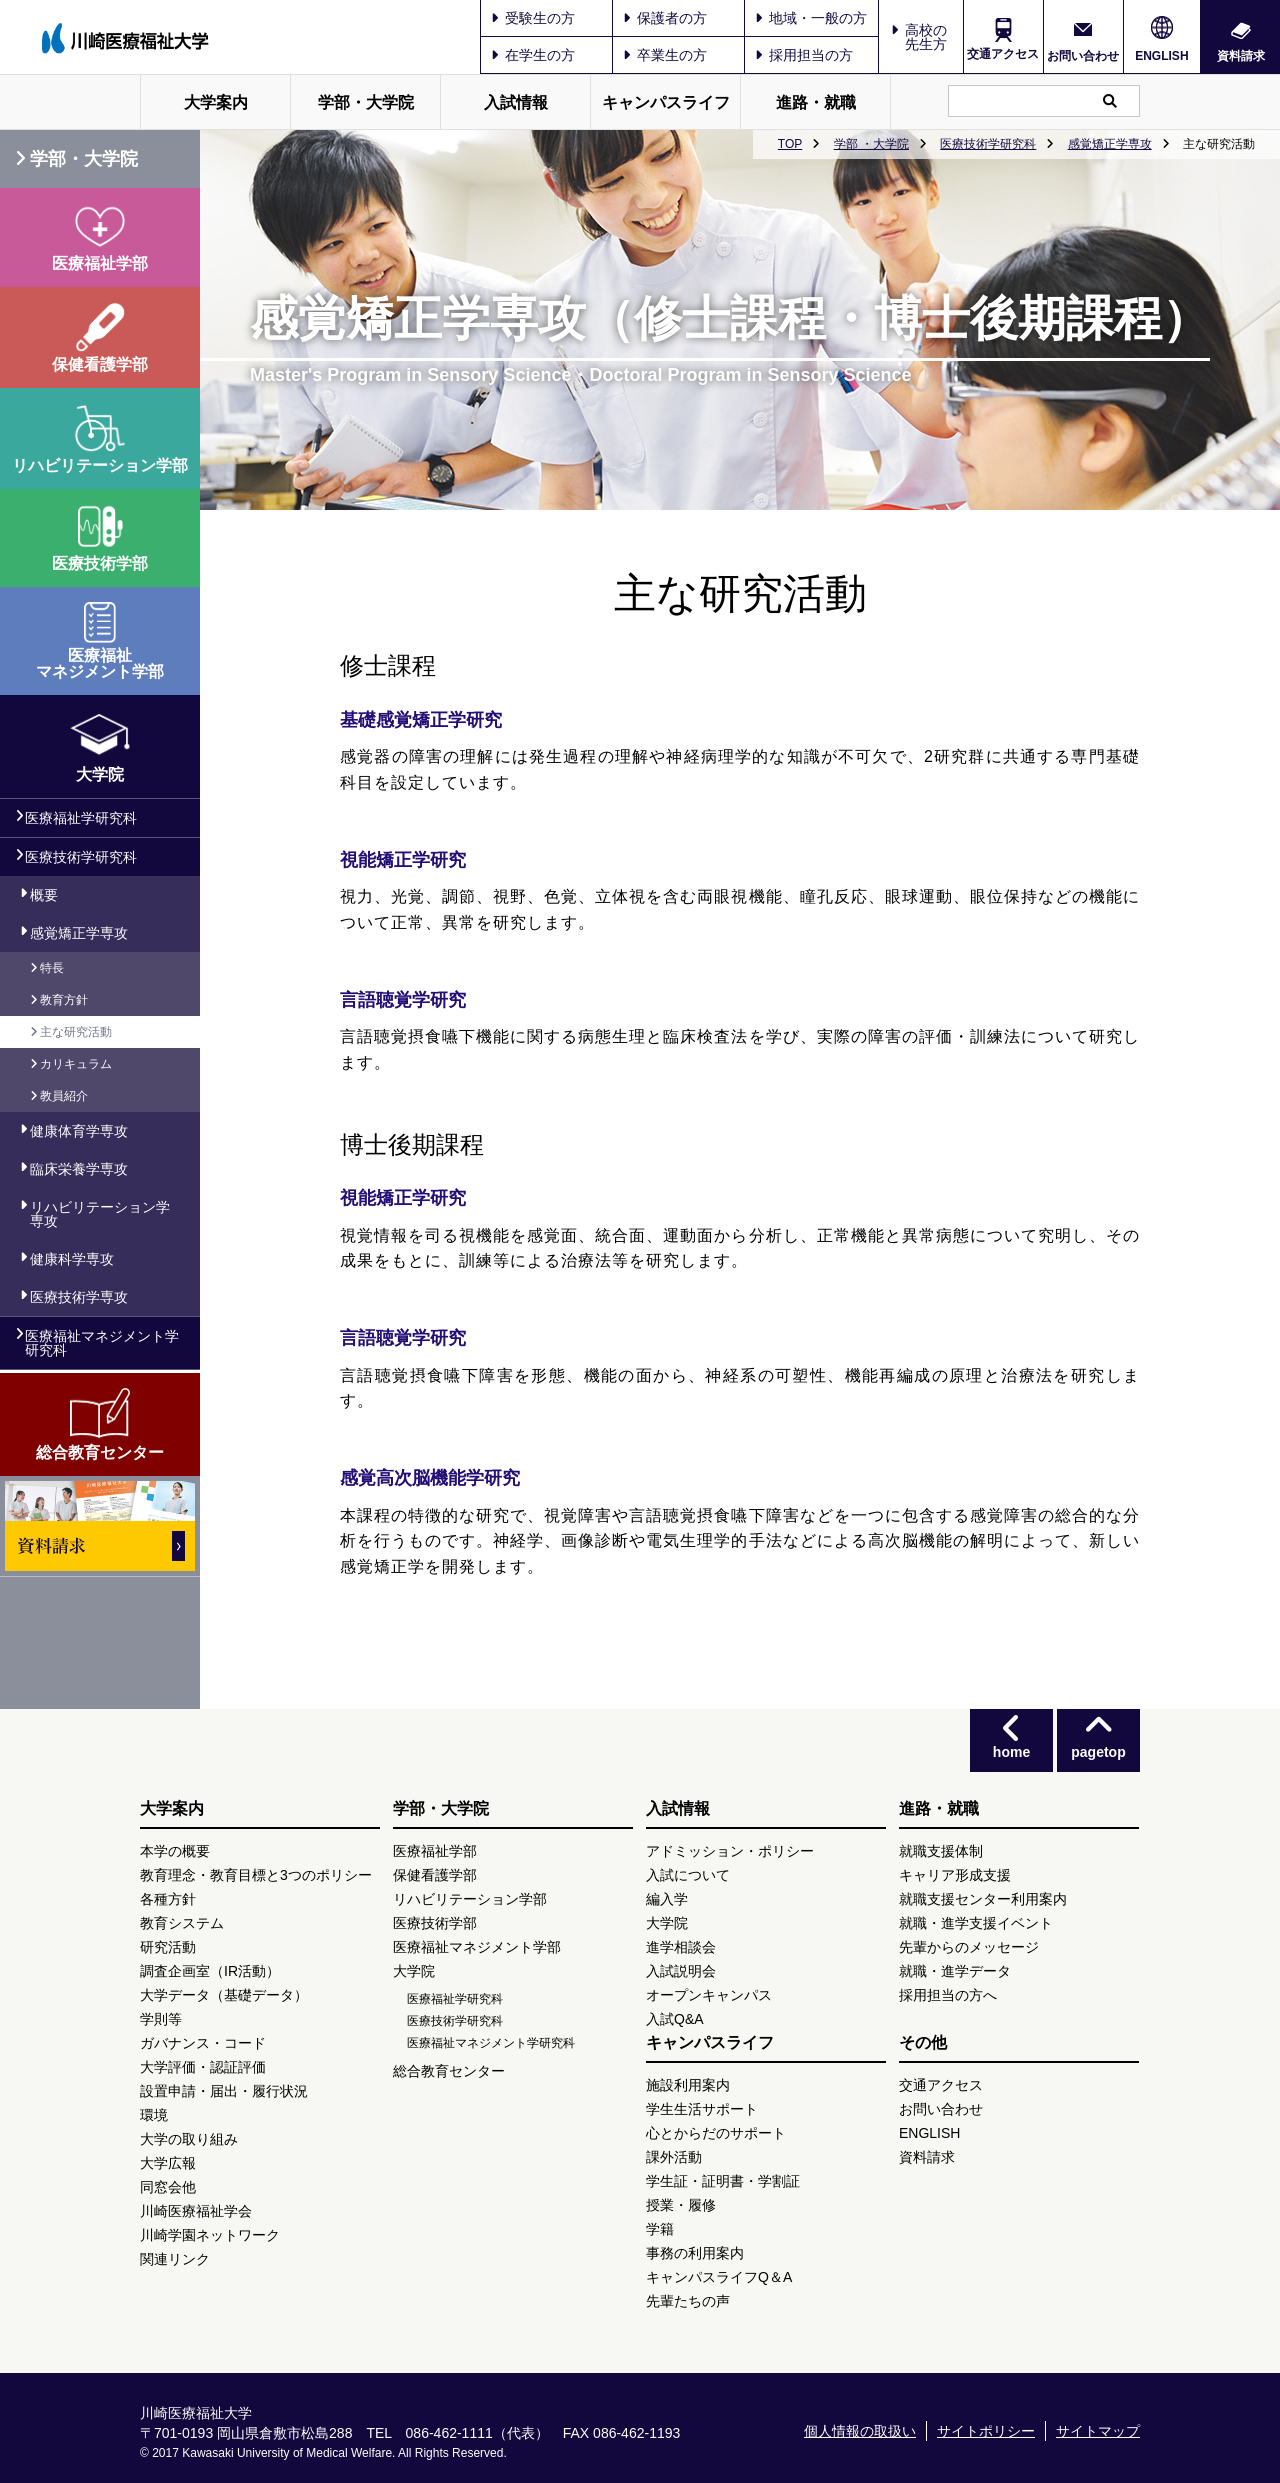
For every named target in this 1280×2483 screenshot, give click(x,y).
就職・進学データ (955, 1971)
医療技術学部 (435, 1923)
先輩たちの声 (688, 2301)
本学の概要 (175, 1851)
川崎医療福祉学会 (196, 2211)
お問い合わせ (1083, 55)
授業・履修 (681, 2205)
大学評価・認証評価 (203, 2067)
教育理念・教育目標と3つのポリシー (256, 1875)
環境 (154, 2115)
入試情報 (516, 102)
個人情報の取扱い (860, 2431)
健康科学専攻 (72, 1259)
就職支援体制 (941, 1851)
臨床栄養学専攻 (79, 1169)
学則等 (161, 2019)
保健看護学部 (435, 1875)
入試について (688, 1875)
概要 (44, 895)
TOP (790, 144)
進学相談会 (681, 1947)
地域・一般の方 (811, 18)
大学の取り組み (189, 2139)
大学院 (414, 1971)
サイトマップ (1098, 2431)
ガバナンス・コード (203, 2043)
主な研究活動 (76, 1032)
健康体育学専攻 (79, 1131)
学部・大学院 (366, 102)
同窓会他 (168, 2187)
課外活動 (674, 2157)
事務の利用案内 (695, 2253)
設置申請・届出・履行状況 (224, 2091)
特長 (52, 968)
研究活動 (168, 1947)
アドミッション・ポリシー (730, 1851)
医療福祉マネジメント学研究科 (102, 1343)
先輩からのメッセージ (969, 1947)
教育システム (182, 1923)
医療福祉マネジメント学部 (477, 1947)
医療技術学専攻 (79, 1297)
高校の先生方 (926, 37)
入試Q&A (675, 2019)
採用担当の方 (804, 55)
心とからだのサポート (716, 2133)
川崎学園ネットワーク (210, 2235)
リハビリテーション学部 (470, 1899)
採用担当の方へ (948, 1995)
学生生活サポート (702, 2109)
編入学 (667, 1899)
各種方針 (168, 1899)
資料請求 (1241, 55)
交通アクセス (1003, 54)
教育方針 (64, 1000)
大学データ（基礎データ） (224, 1995)
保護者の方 (665, 18)
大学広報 (168, 2163)
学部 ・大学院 (871, 144)
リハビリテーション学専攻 (100, 1214)
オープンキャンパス (709, 1995)
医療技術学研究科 (988, 144)
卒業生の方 (665, 55)
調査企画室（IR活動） (210, 1971)
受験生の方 (533, 18)
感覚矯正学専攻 (1110, 144)
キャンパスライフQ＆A (719, 2277)
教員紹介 (64, 1096)
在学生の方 (533, 55)
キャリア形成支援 (955, 1875)
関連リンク (175, 2259)
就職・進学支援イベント (976, 1923)
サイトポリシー (986, 2431)
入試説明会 (681, 1971)
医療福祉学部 (435, 1851)
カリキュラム (76, 1064)
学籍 (660, 2229)
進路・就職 (816, 102)
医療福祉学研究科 (81, 818)
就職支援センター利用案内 (983, 1899)
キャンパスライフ (666, 102)
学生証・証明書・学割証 (723, 2181)
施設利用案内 (688, 2085)
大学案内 (216, 102)
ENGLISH (1161, 56)
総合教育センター (449, 2071)
